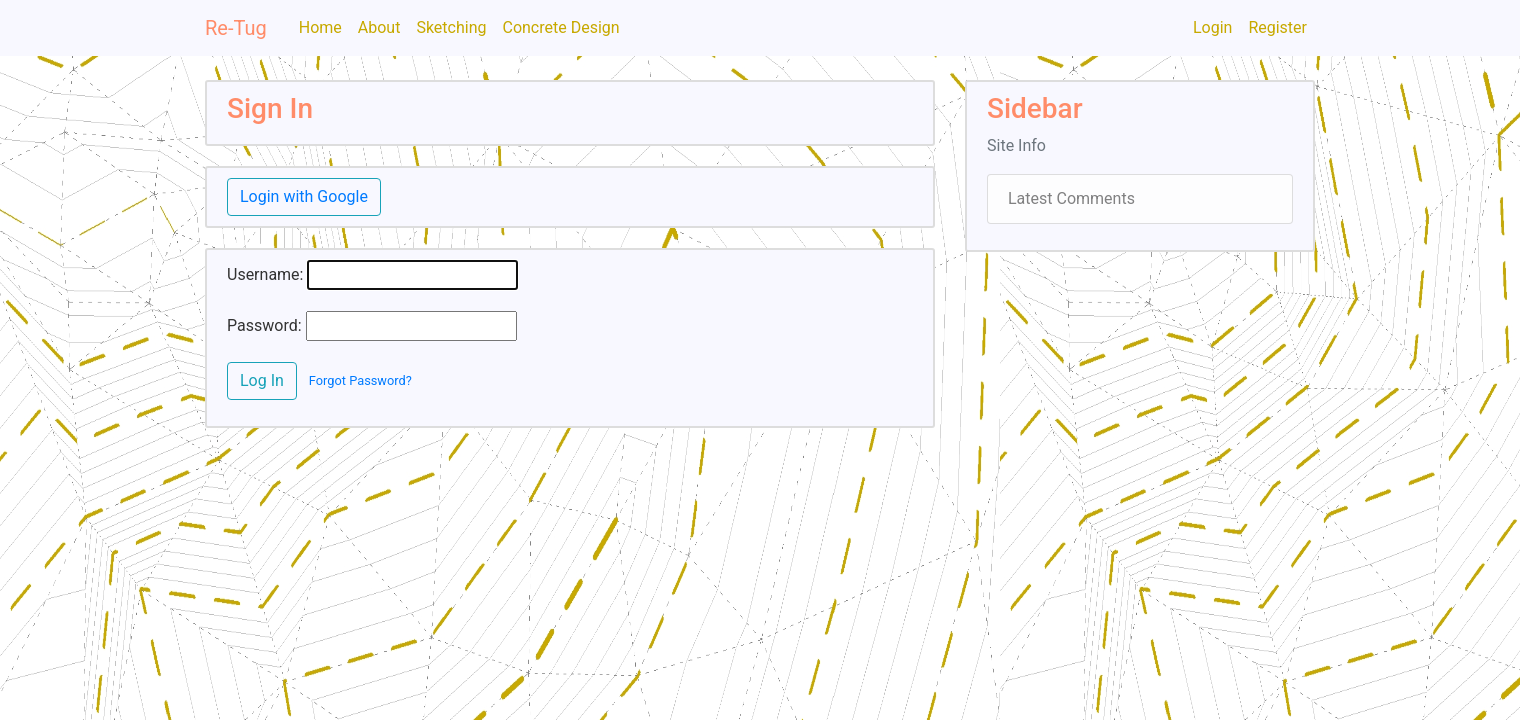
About (379, 27)
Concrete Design (560, 27)
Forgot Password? (360, 380)
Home (320, 27)
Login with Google (304, 196)
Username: (265, 274)
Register (1277, 27)
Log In (262, 380)
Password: (264, 325)
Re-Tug (236, 28)
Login (1212, 27)
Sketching (451, 27)
